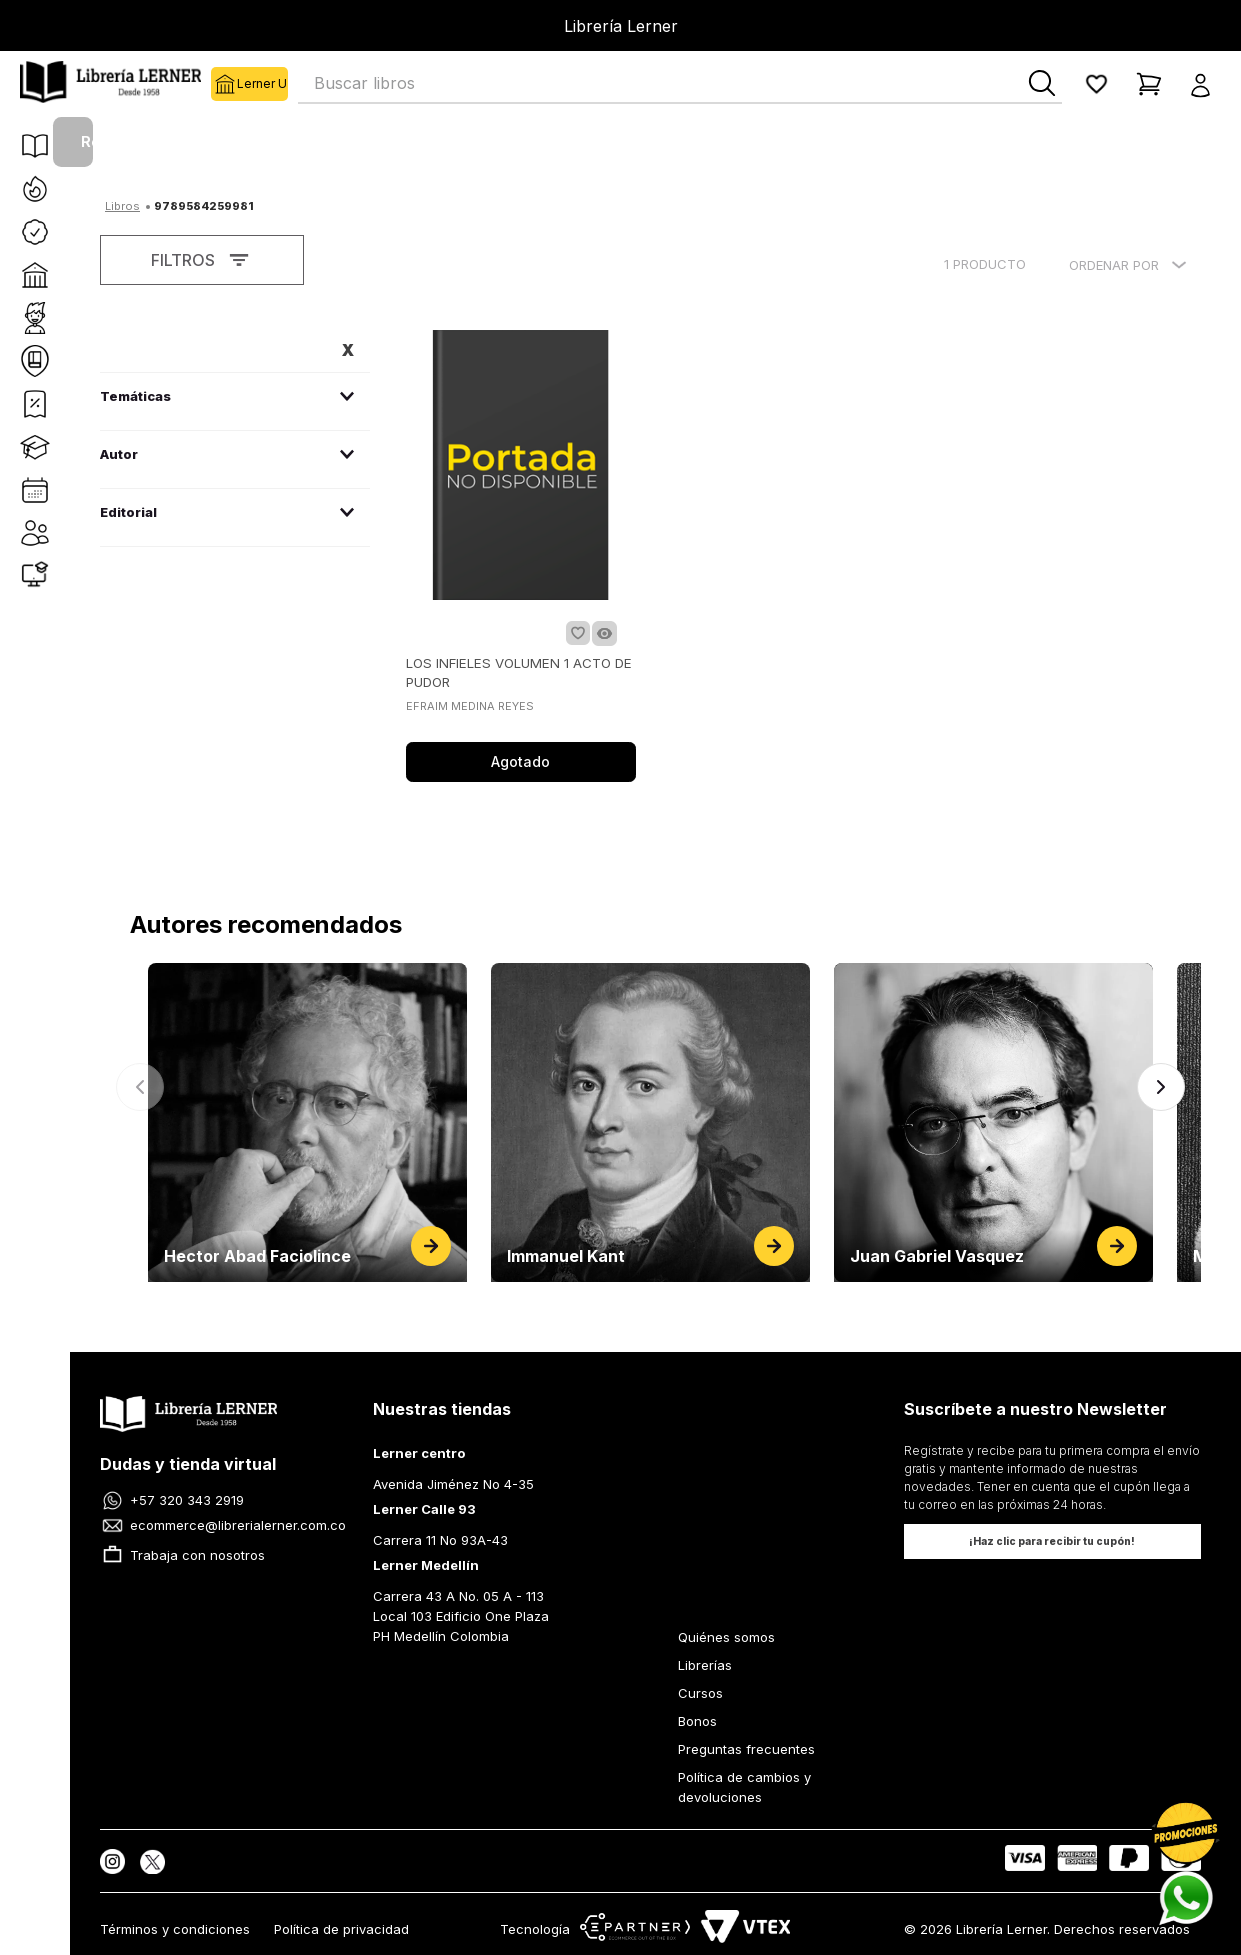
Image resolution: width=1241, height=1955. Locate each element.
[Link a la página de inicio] (122, 204)
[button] (1206, 84)
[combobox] (680, 84)
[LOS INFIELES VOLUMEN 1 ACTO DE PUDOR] (521, 558)
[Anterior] (140, 1087)
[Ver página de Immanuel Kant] (650, 1122)
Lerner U (223, 84)
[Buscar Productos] (1042, 83)
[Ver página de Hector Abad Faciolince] (307, 1122)
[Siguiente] (1161, 1087)
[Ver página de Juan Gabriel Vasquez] (993, 1122)
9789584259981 (204, 206)
